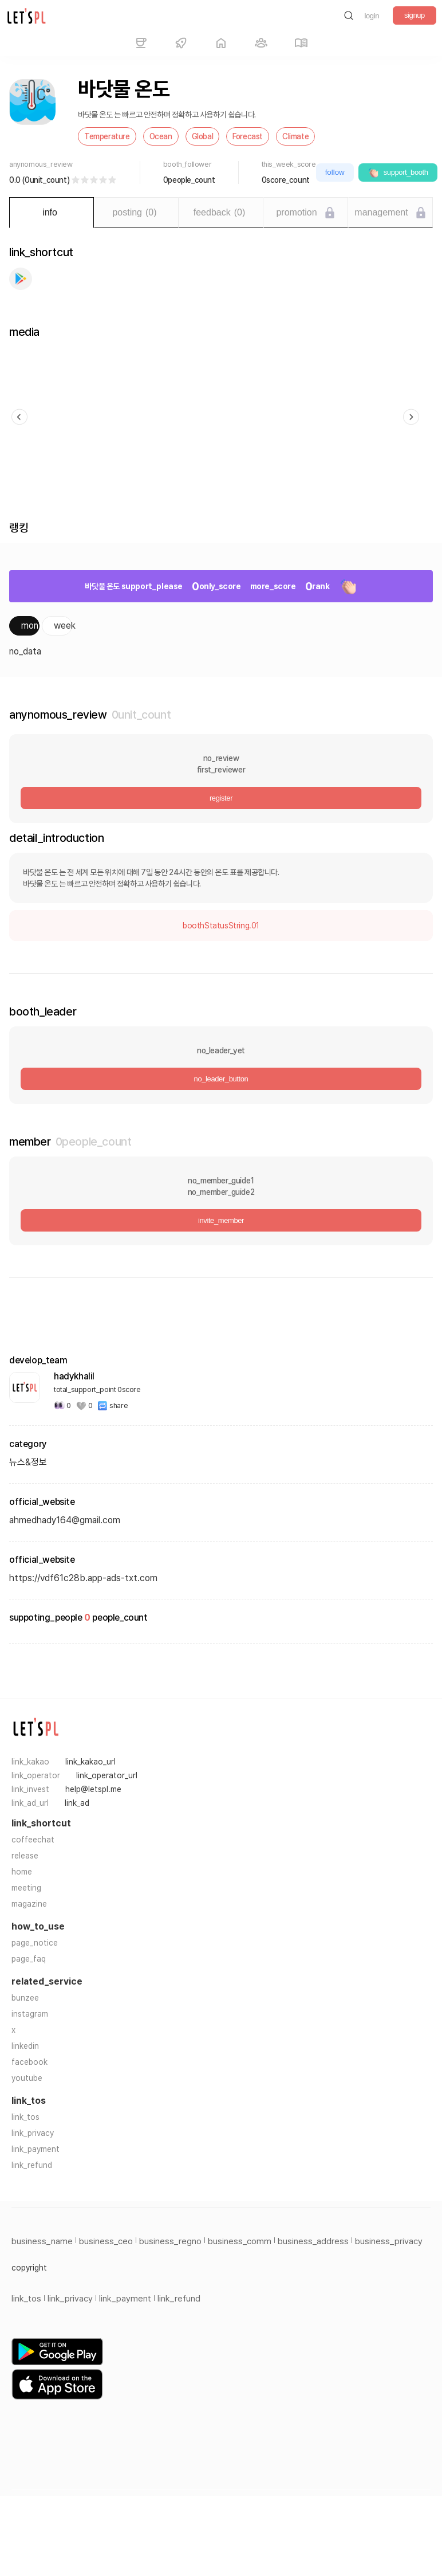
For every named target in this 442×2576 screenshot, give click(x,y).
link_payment (35, 2149)
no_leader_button (221, 1079)
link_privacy (32, 2133)
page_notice (34, 1942)
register (221, 798)
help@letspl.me (93, 1789)
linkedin (25, 2045)
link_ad (77, 1802)
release (24, 1855)
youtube (26, 2078)
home (21, 1871)
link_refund (31, 2165)
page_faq (28, 1958)
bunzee (25, 1997)
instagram (29, 2013)
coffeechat (32, 1839)
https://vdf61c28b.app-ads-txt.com (83, 1578)
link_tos (25, 2117)
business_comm (239, 2241)
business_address (313, 2241)
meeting (26, 1887)
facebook (29, 2062)
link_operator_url (106, 1775)
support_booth (398, 172)
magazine (29, 1903)
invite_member (221, 1220)
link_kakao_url (90, 1761)
